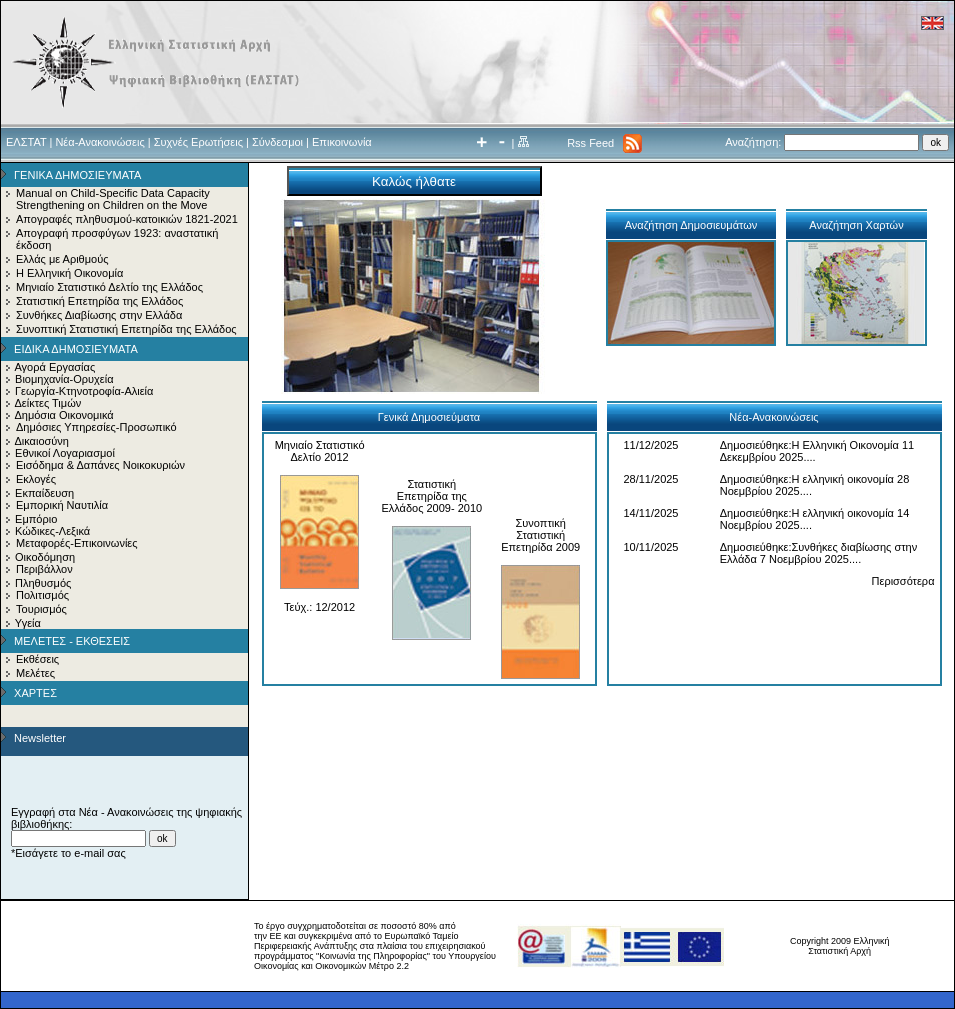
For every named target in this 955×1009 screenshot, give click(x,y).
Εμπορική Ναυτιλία (62, 505)
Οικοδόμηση (45, 557)
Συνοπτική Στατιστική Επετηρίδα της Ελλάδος (126, 329)
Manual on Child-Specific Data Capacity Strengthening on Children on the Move (113, 199)
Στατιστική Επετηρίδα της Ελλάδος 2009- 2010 (431, 496)
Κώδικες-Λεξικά (52, 531)
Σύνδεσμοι (277, 142)
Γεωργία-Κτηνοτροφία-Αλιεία (84, 391)
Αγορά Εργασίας (54, 367)
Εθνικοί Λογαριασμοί (65, 453)
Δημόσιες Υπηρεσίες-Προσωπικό (96, 427)
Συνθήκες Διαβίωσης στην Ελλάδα (99, 315)
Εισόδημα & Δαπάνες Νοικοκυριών (100, 465)
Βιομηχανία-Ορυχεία (64, 379)
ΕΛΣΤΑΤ (26, 142)
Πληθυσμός (43, 583)
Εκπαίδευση (44, 493)
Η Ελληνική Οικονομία (69, 273)
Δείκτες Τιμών (47, 403)
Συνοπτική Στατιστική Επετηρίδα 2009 (540, 535)
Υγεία (28, 623)
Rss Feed (590, 143)
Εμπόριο (36, 519)
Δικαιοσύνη (41, 441)
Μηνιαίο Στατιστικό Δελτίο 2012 (320, 451)
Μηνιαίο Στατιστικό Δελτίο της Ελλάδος (109, 287)
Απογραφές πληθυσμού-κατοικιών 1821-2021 (127, 219)
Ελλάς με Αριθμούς (62, 259)
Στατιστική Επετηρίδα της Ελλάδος (99, 301)
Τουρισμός (41, 609)
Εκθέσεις (37, 659)
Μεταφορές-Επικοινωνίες (77, 543)
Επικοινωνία (342, 142)
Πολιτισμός (42, 595)
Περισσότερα (903, 581)
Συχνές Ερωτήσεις (198, 142)
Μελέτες (35, 673)
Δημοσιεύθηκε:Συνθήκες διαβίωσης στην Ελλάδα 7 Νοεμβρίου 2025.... (818, 553)
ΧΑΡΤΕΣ (35, 693)
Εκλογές (36, 479)
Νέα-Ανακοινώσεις (99, 142)
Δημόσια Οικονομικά (63, 415)
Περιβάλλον (44, 569)
